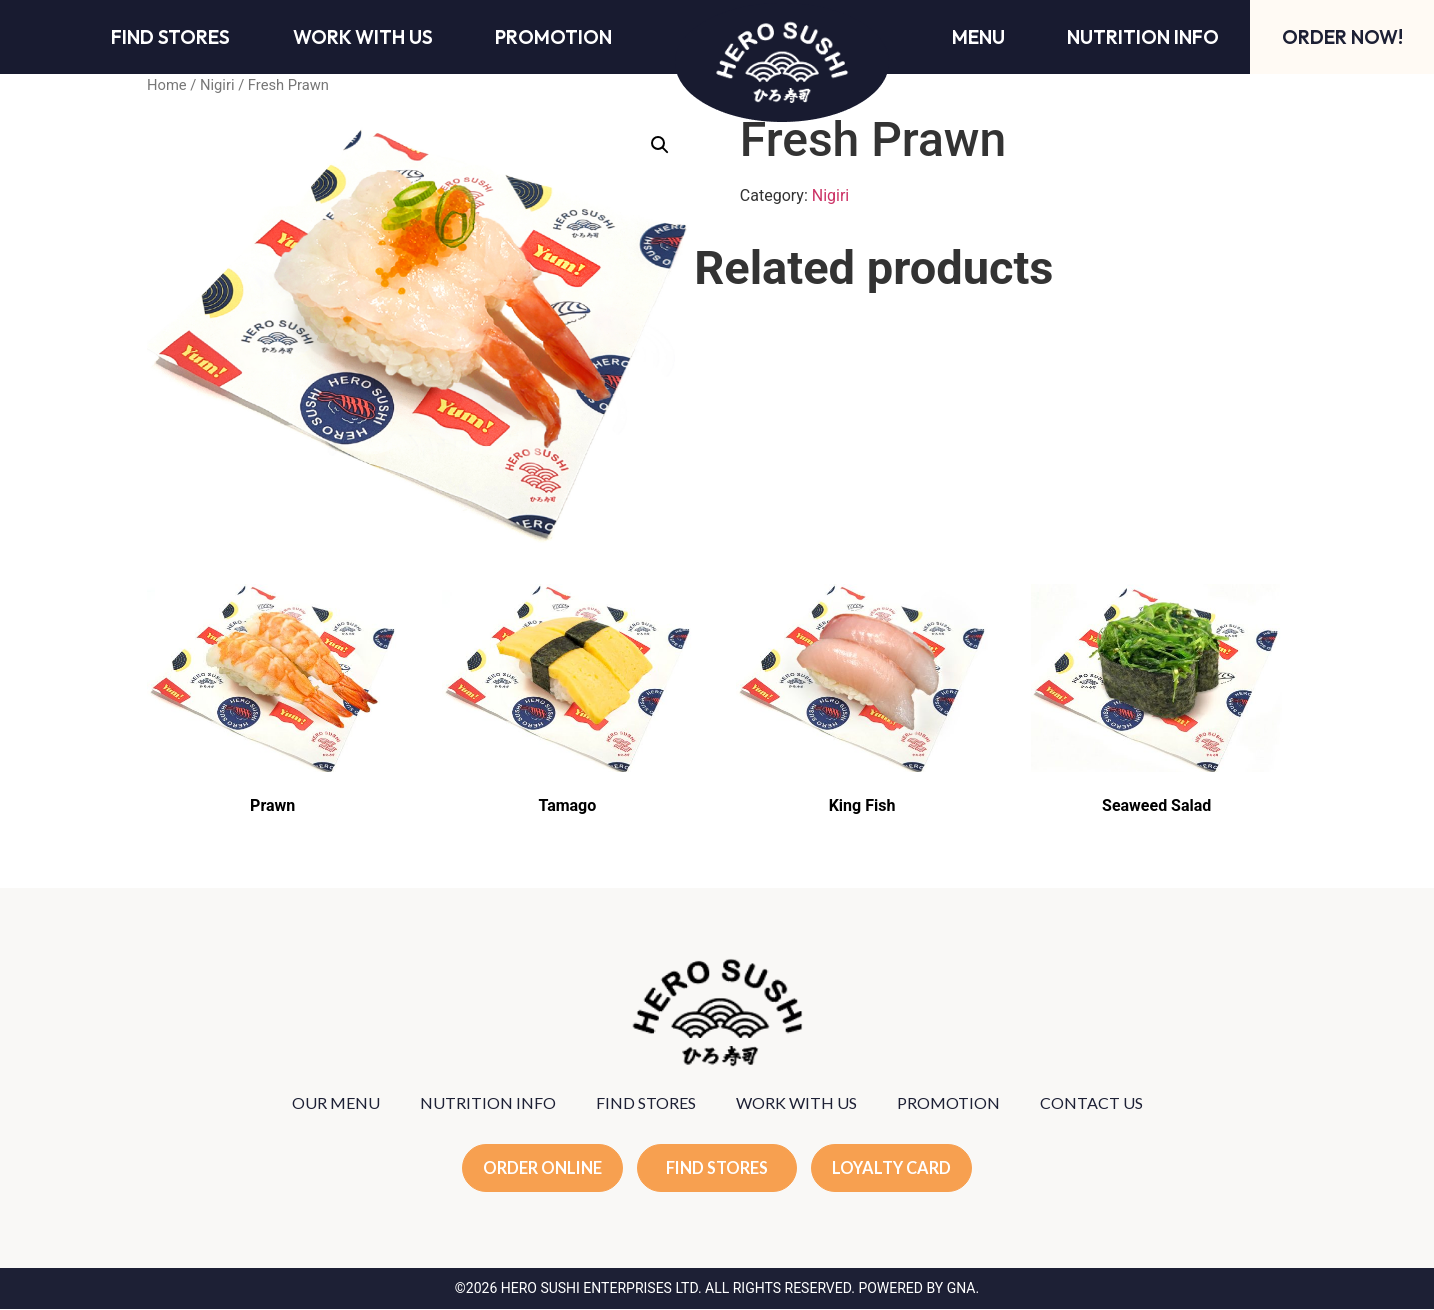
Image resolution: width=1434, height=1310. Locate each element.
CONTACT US (1091, 1102)
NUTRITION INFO (488, 1102)
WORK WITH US (796, 1102)
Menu (978, 37)
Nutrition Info (1143, 37)
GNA (961, 1289)
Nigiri (217, 85)
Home (167, 85)
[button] (660, 145)
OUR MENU (336, 1102)
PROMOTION (948, 1102)
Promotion (553, 37)
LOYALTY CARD (896, 1168)
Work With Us (363, 37)
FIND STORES (646, 1102)
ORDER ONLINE (538, 1168)
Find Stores (170, 37)
